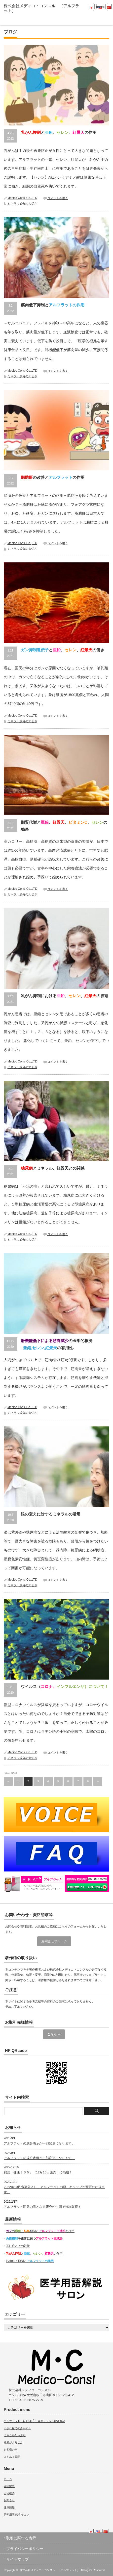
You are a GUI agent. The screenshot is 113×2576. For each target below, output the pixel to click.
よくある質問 (12, 2456)
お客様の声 (10, 2449)
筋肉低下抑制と (52, 305)
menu (100, 7)
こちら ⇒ (54, 2034)
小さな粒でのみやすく (17, 2428)
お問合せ (9, 2500)
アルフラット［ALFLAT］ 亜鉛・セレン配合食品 (34, 2421)
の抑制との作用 (40, 2231)
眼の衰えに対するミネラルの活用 (50, 1514)
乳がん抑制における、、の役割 (64, 996)
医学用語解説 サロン (16, 2514)
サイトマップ (17, 2559)
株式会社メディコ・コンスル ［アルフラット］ (50, 2570)
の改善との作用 (52, 477)
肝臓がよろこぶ (13, 2442)
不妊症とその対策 (18, 2246)
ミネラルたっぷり (15, 2435)
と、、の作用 (58, 132)
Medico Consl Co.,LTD (22, 198)
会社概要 (9, 2493)
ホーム (8, 2479)
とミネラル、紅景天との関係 (52, 1168)
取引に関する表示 (21, 2538)
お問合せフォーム (54, 1941)
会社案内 (9, 2486)
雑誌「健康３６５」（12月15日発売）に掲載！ (38, 2172)
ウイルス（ (64, 1687)
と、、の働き (62, 650)
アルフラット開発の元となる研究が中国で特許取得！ (42, 2207)
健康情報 (9, 2507)
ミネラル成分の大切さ (22, 203)
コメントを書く (57, 198)
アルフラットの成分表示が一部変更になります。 (39, 2143)
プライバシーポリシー (24, 2549)
